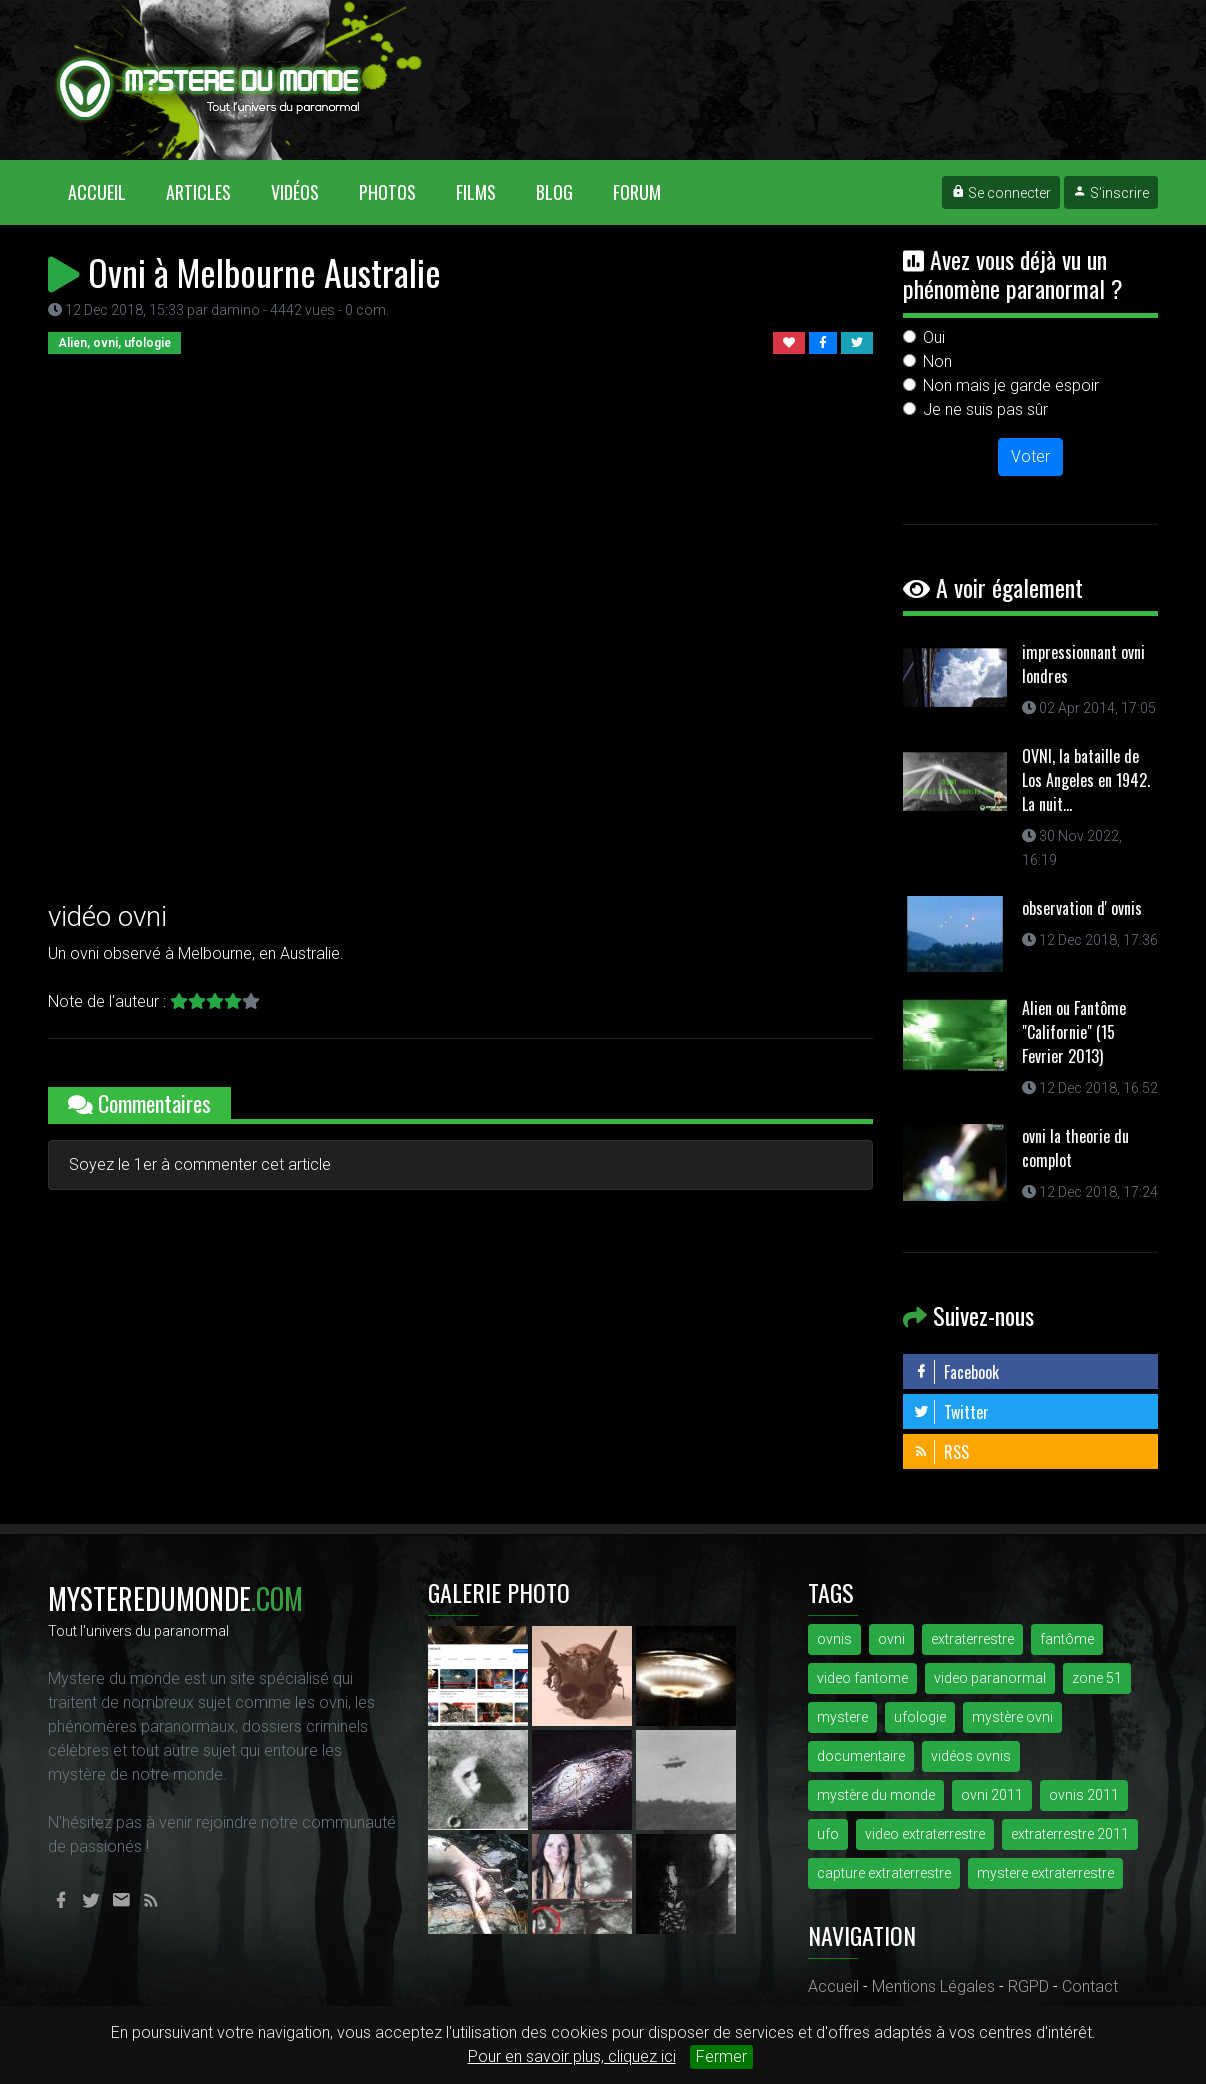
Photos (387, 192)
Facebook (956, 1372)
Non (937, 361)
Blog (554, 192)
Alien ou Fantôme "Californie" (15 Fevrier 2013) (1074, 1032)
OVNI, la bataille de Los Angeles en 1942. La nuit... (1086, 780)
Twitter (951, 1412)
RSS (941, 1452)
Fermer (721, 2056)
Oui (934, 337)
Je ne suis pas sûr (985, 409)
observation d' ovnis (1082, 908)
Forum (637, 192)
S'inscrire (1111, 193)
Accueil (107, 191)
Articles (198, 192)
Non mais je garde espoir (1011, 385)
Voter (1030, 456)
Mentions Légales (933, 1986)
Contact (1090, 1986)
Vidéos (295, 192)
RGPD (1028, 1986)
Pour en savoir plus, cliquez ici (572, 2056)
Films (476, 192)
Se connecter (1001, 193)
